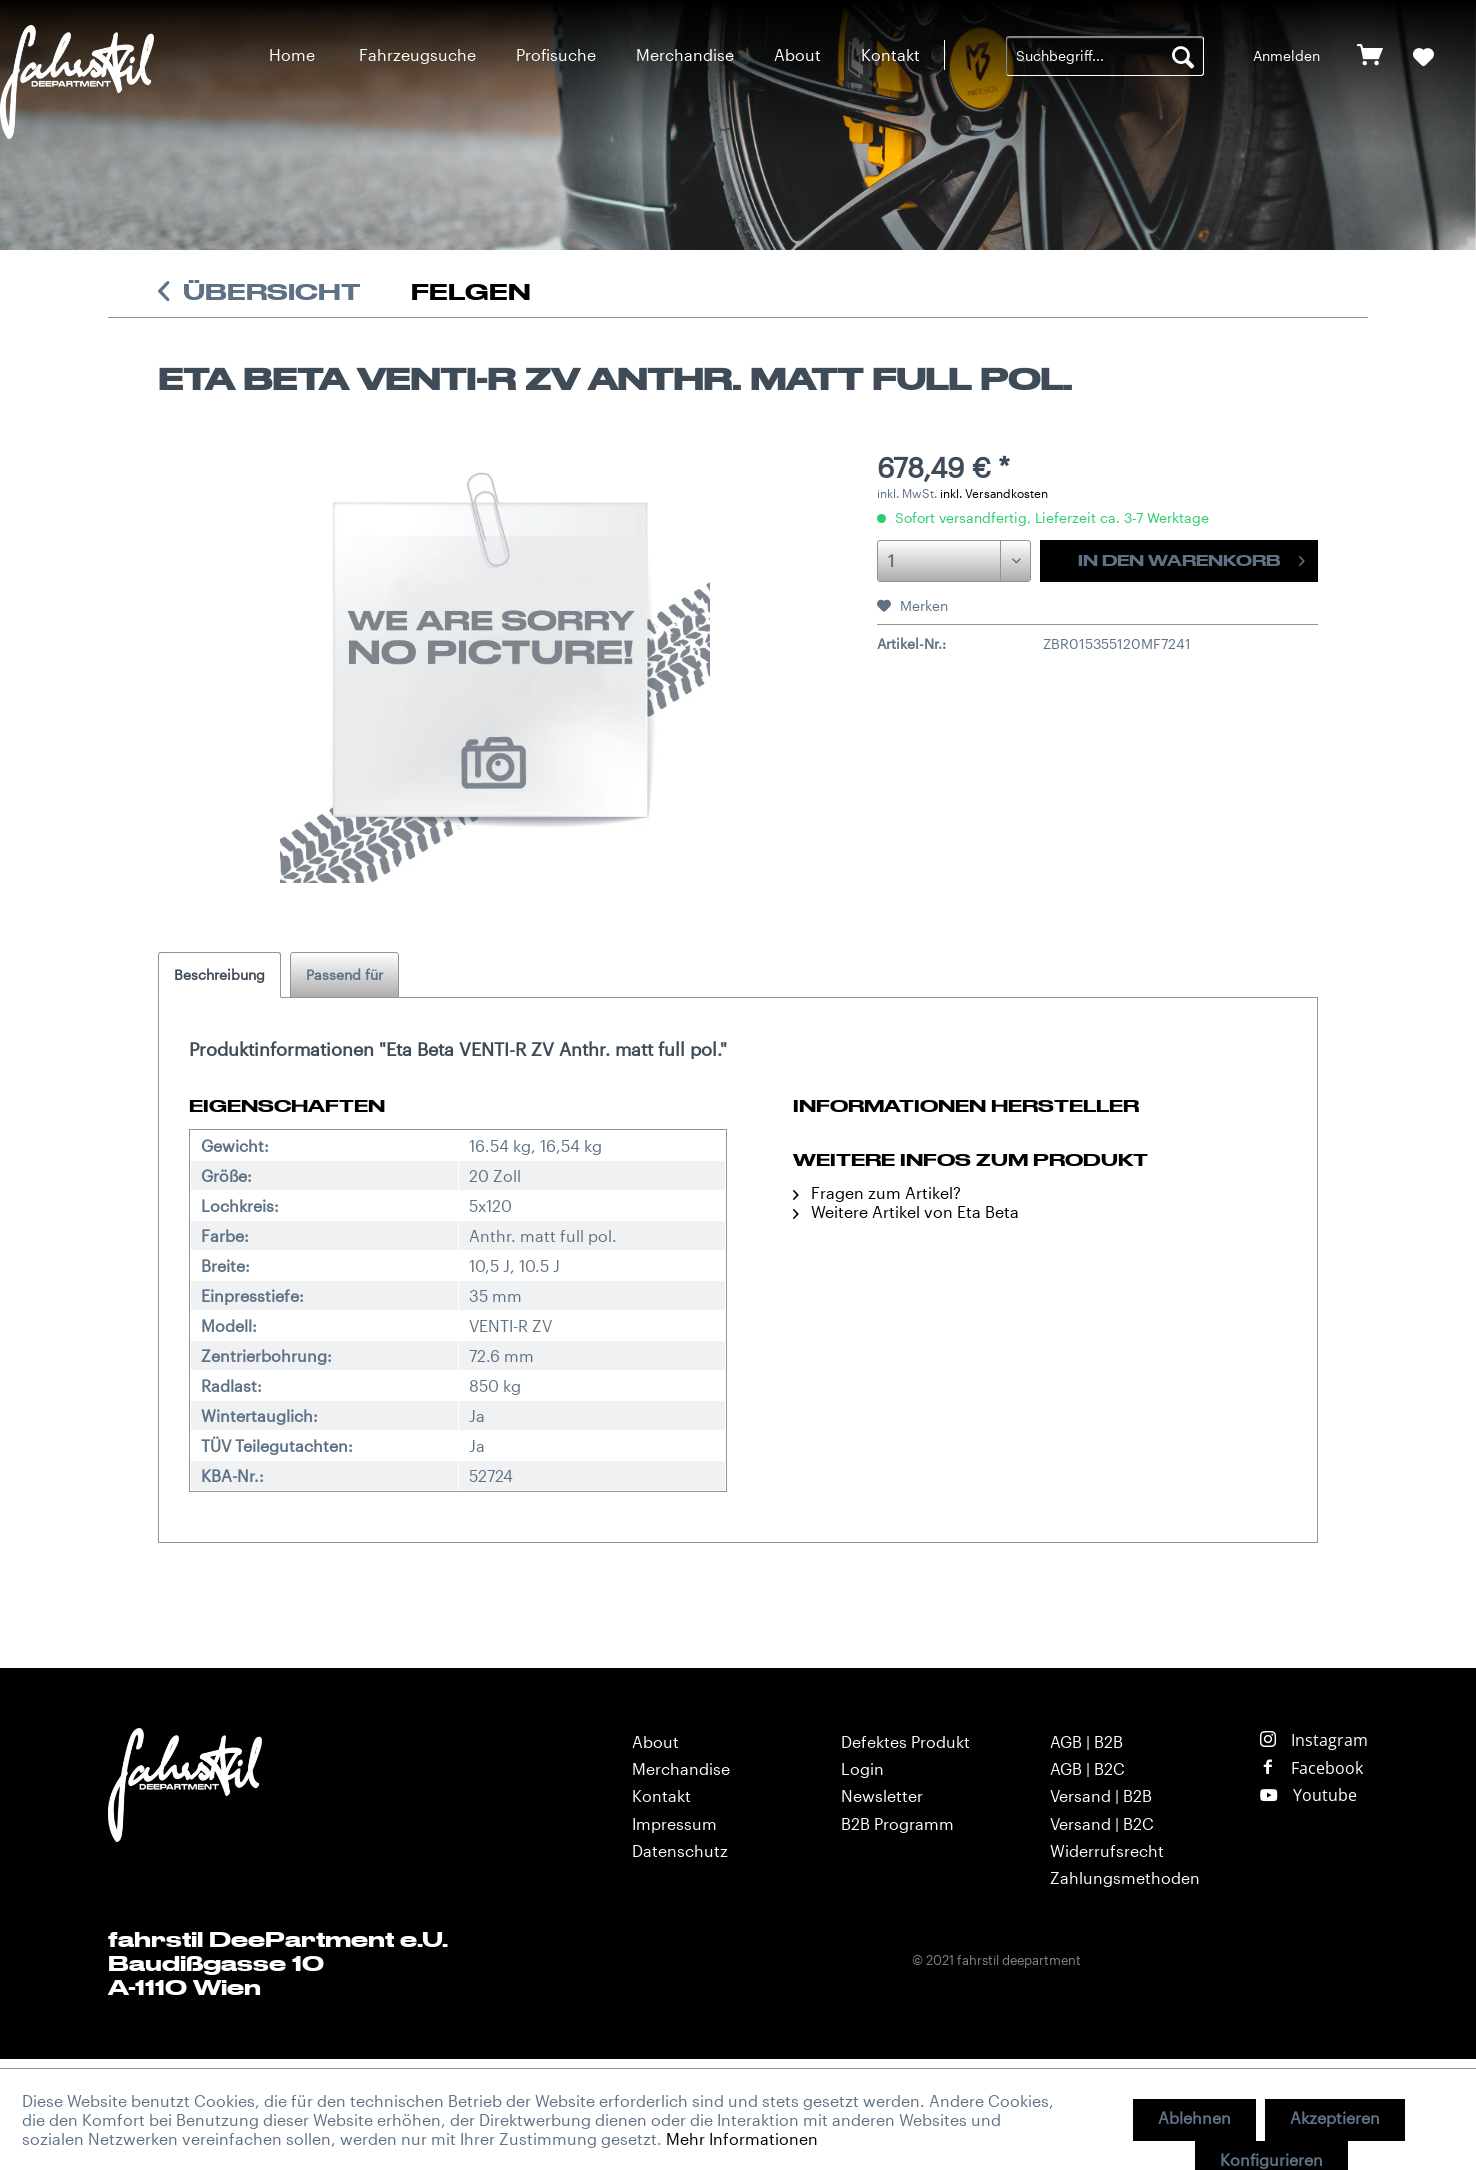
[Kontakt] (890, 54)
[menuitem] (292, 54)
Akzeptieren (1335, 2117)
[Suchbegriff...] (1105, 56)
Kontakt (661, 1795)
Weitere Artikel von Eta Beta (906, 1211)
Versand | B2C (1102, 1823)
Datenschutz (680, 1850)
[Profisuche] (556, 54)
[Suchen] (1183, 56)
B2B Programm (897, 1823)
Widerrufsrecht (1107, 1850)
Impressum (674, 1823)
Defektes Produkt (905, 1741)
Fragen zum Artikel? (877, 1192)
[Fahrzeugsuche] (417, 54)
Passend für (344, 974)
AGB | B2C (1087, 1768)
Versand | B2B (1101, 1795)
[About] (797, 54)
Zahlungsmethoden (1125, 1877)
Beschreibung (219, 974)
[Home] (292, 54)
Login (862, 1768)
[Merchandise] (685, 54)
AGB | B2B (1086, 1741)
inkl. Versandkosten (994, 493)
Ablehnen (1194, 2117)
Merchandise (681, 1768)
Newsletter (882, 1795)
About (655, 1741)
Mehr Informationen (742, 2138)
